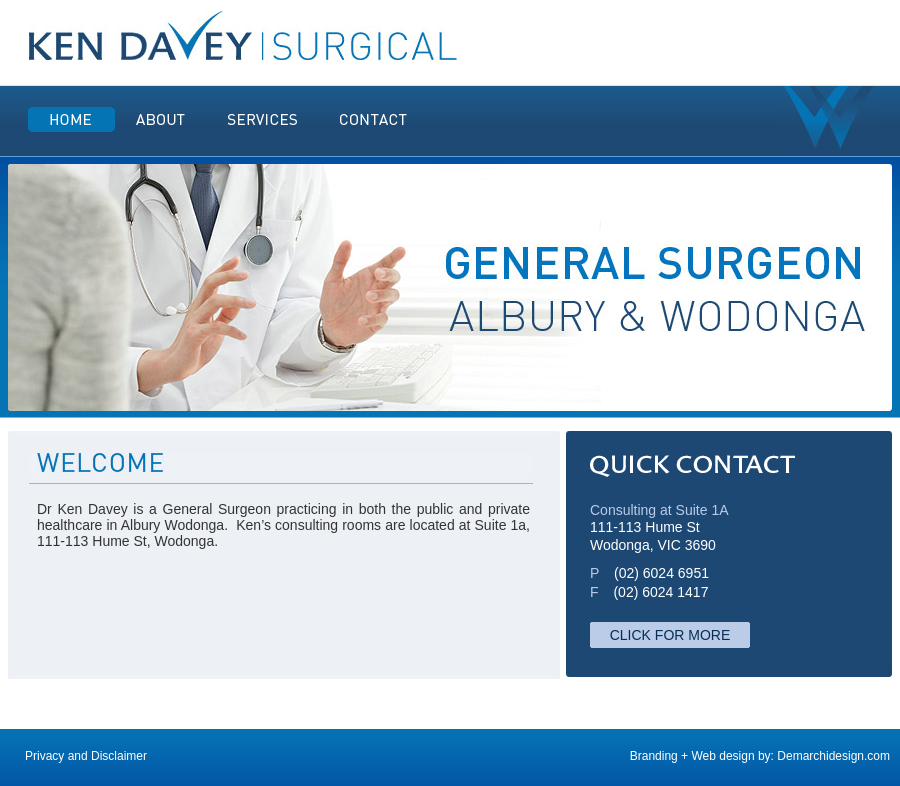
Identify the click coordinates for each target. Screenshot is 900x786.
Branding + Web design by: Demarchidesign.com (760, 756)
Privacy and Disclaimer (86, 756)
